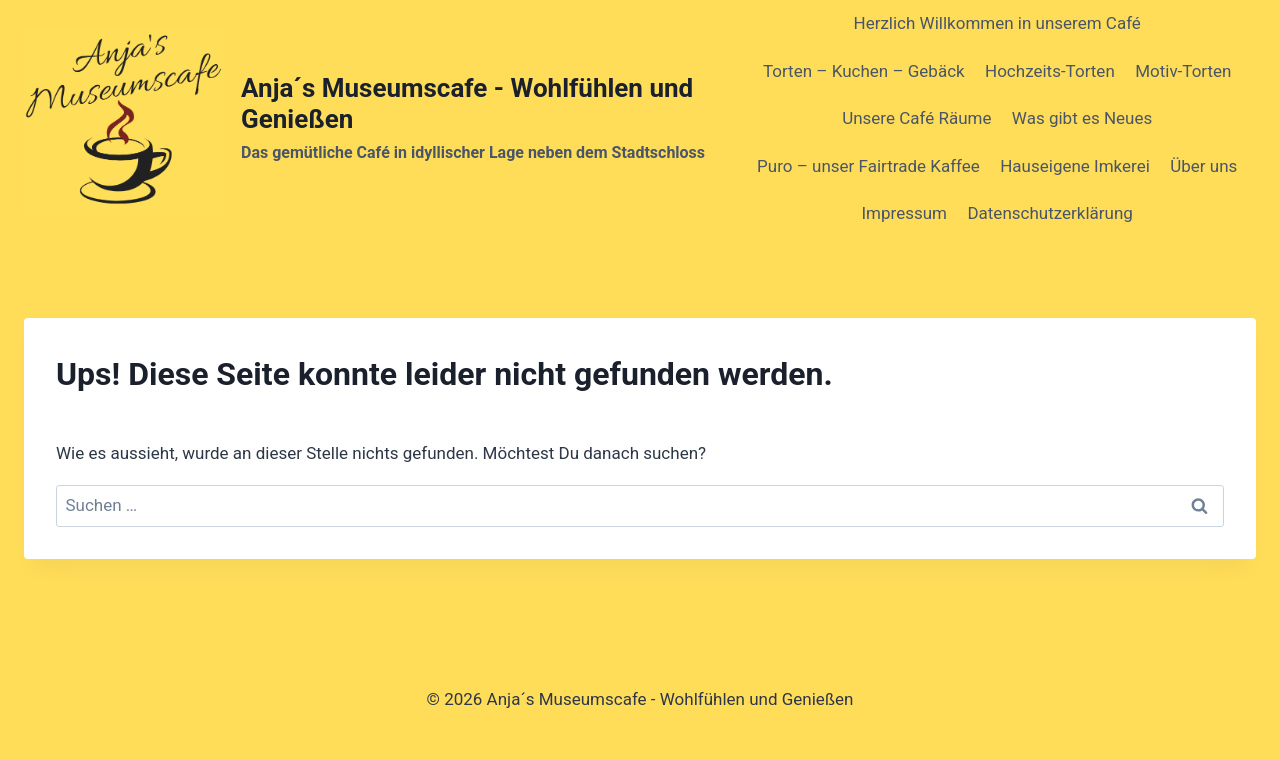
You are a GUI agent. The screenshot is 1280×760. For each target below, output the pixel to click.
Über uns (1203, 166)
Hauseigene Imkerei (1075, 166)
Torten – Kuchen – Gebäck (864, 71)
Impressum (905, 213)
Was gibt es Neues (1082, 118)
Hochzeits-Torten (1050, 71)
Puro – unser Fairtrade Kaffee (868, 166)
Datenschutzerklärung (1049, 213)
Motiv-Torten (1183, 71)
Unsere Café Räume (916, 118)
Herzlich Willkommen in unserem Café (997, 23)
